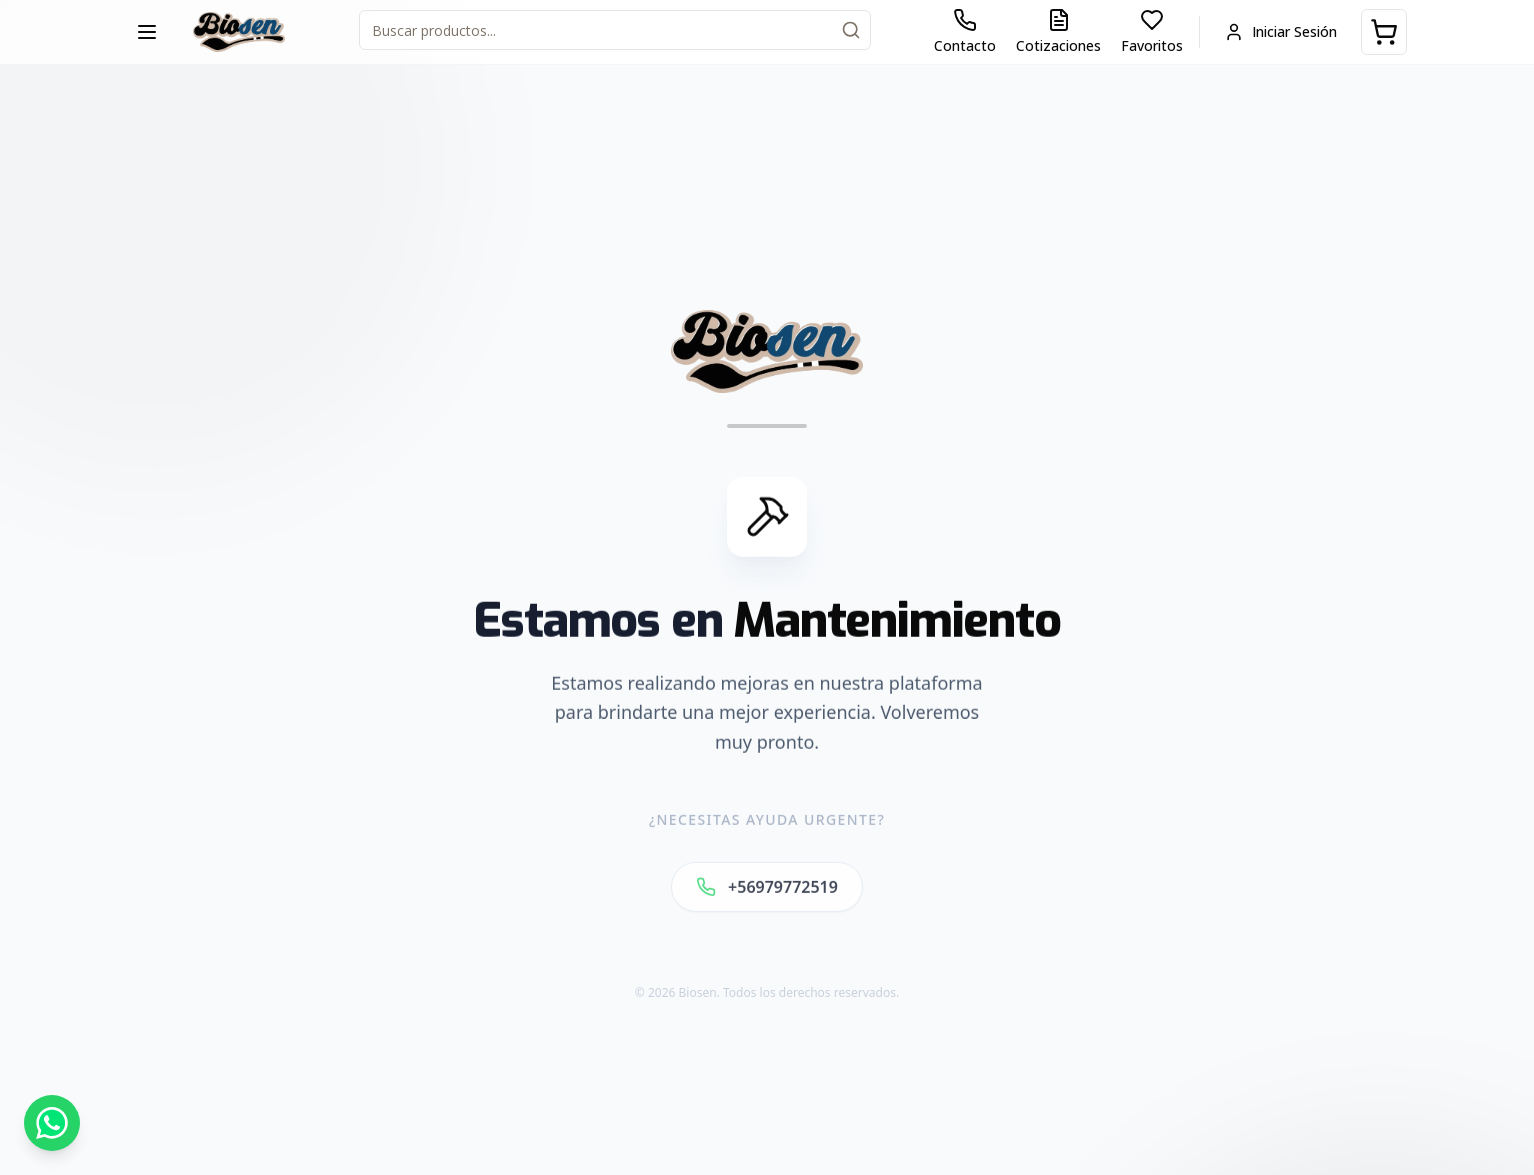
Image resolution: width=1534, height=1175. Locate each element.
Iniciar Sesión (1280, 32)
